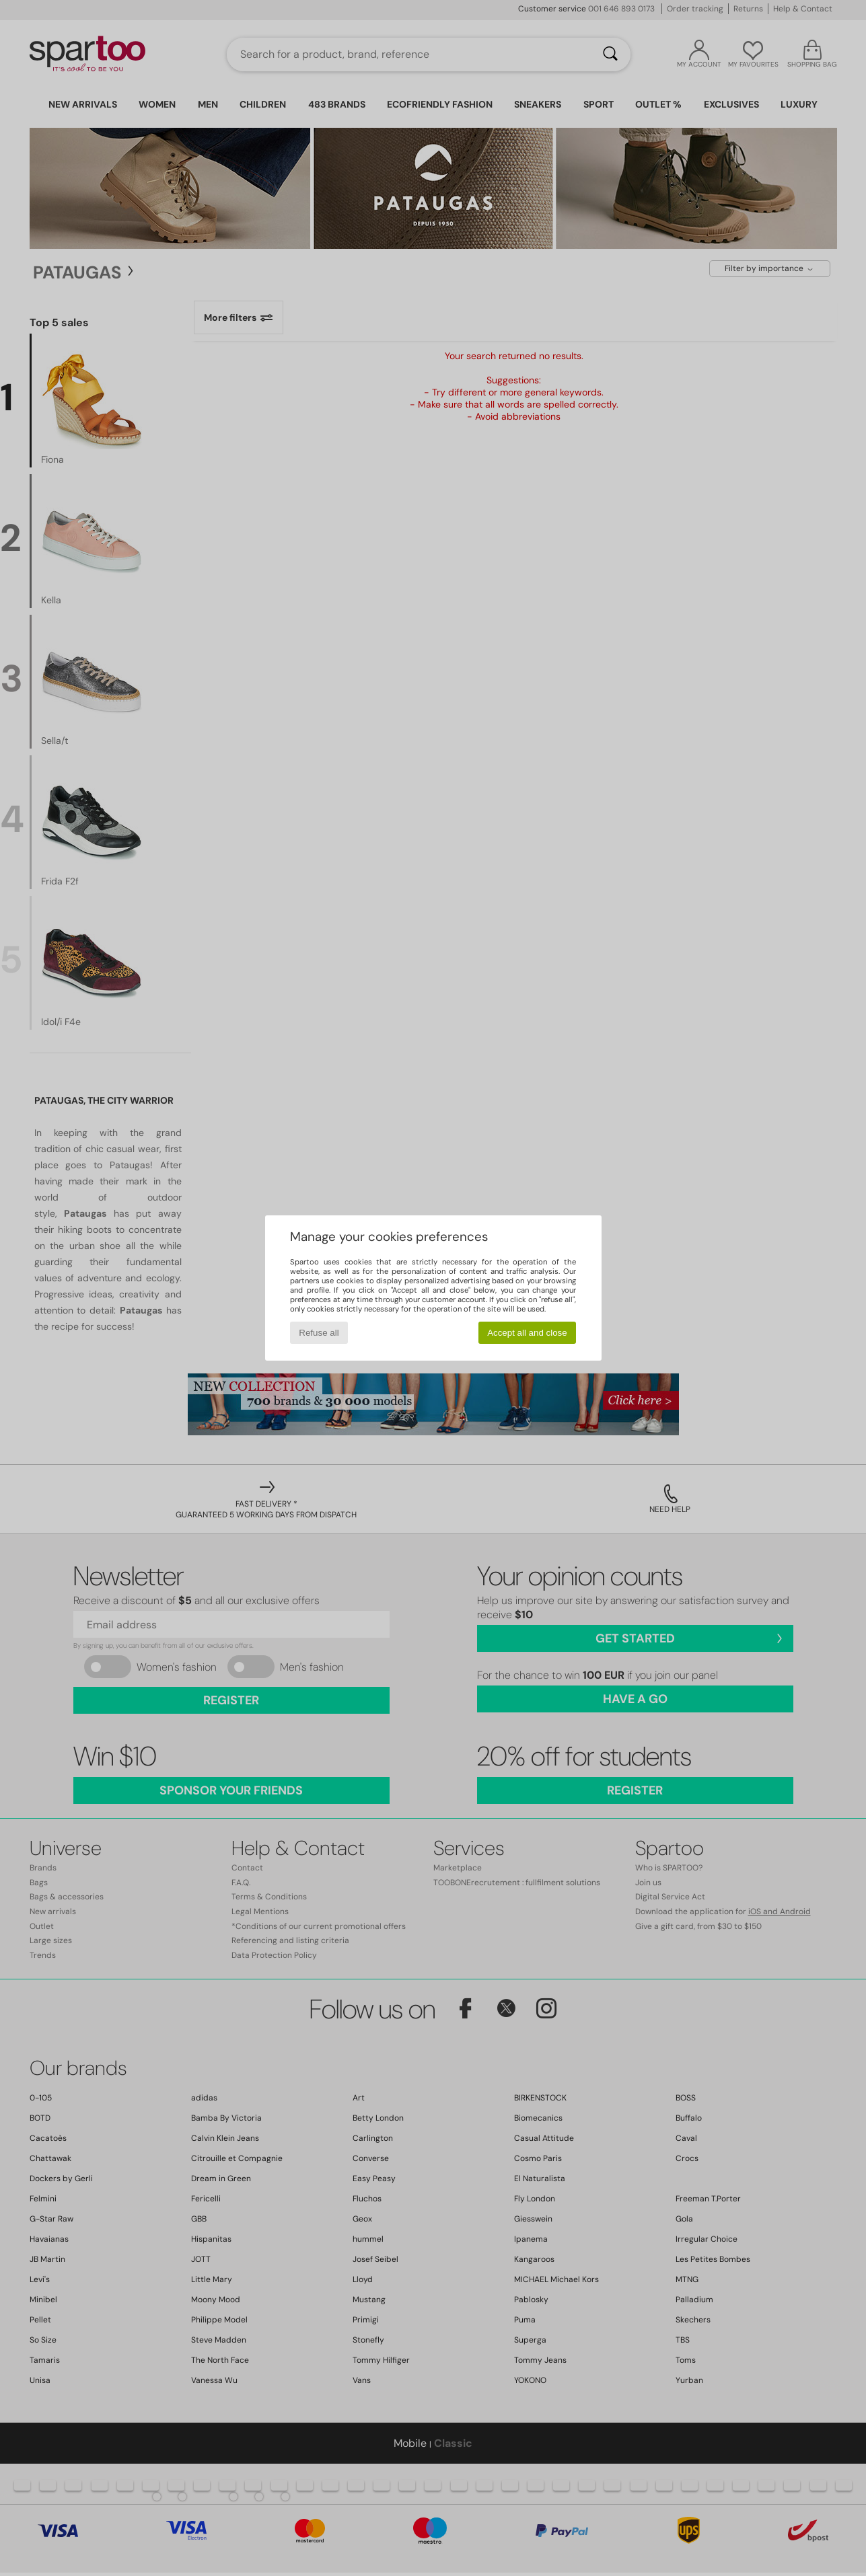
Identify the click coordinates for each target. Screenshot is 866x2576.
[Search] (610, 54)
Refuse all (318, 1333)
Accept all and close (527, 1333)
